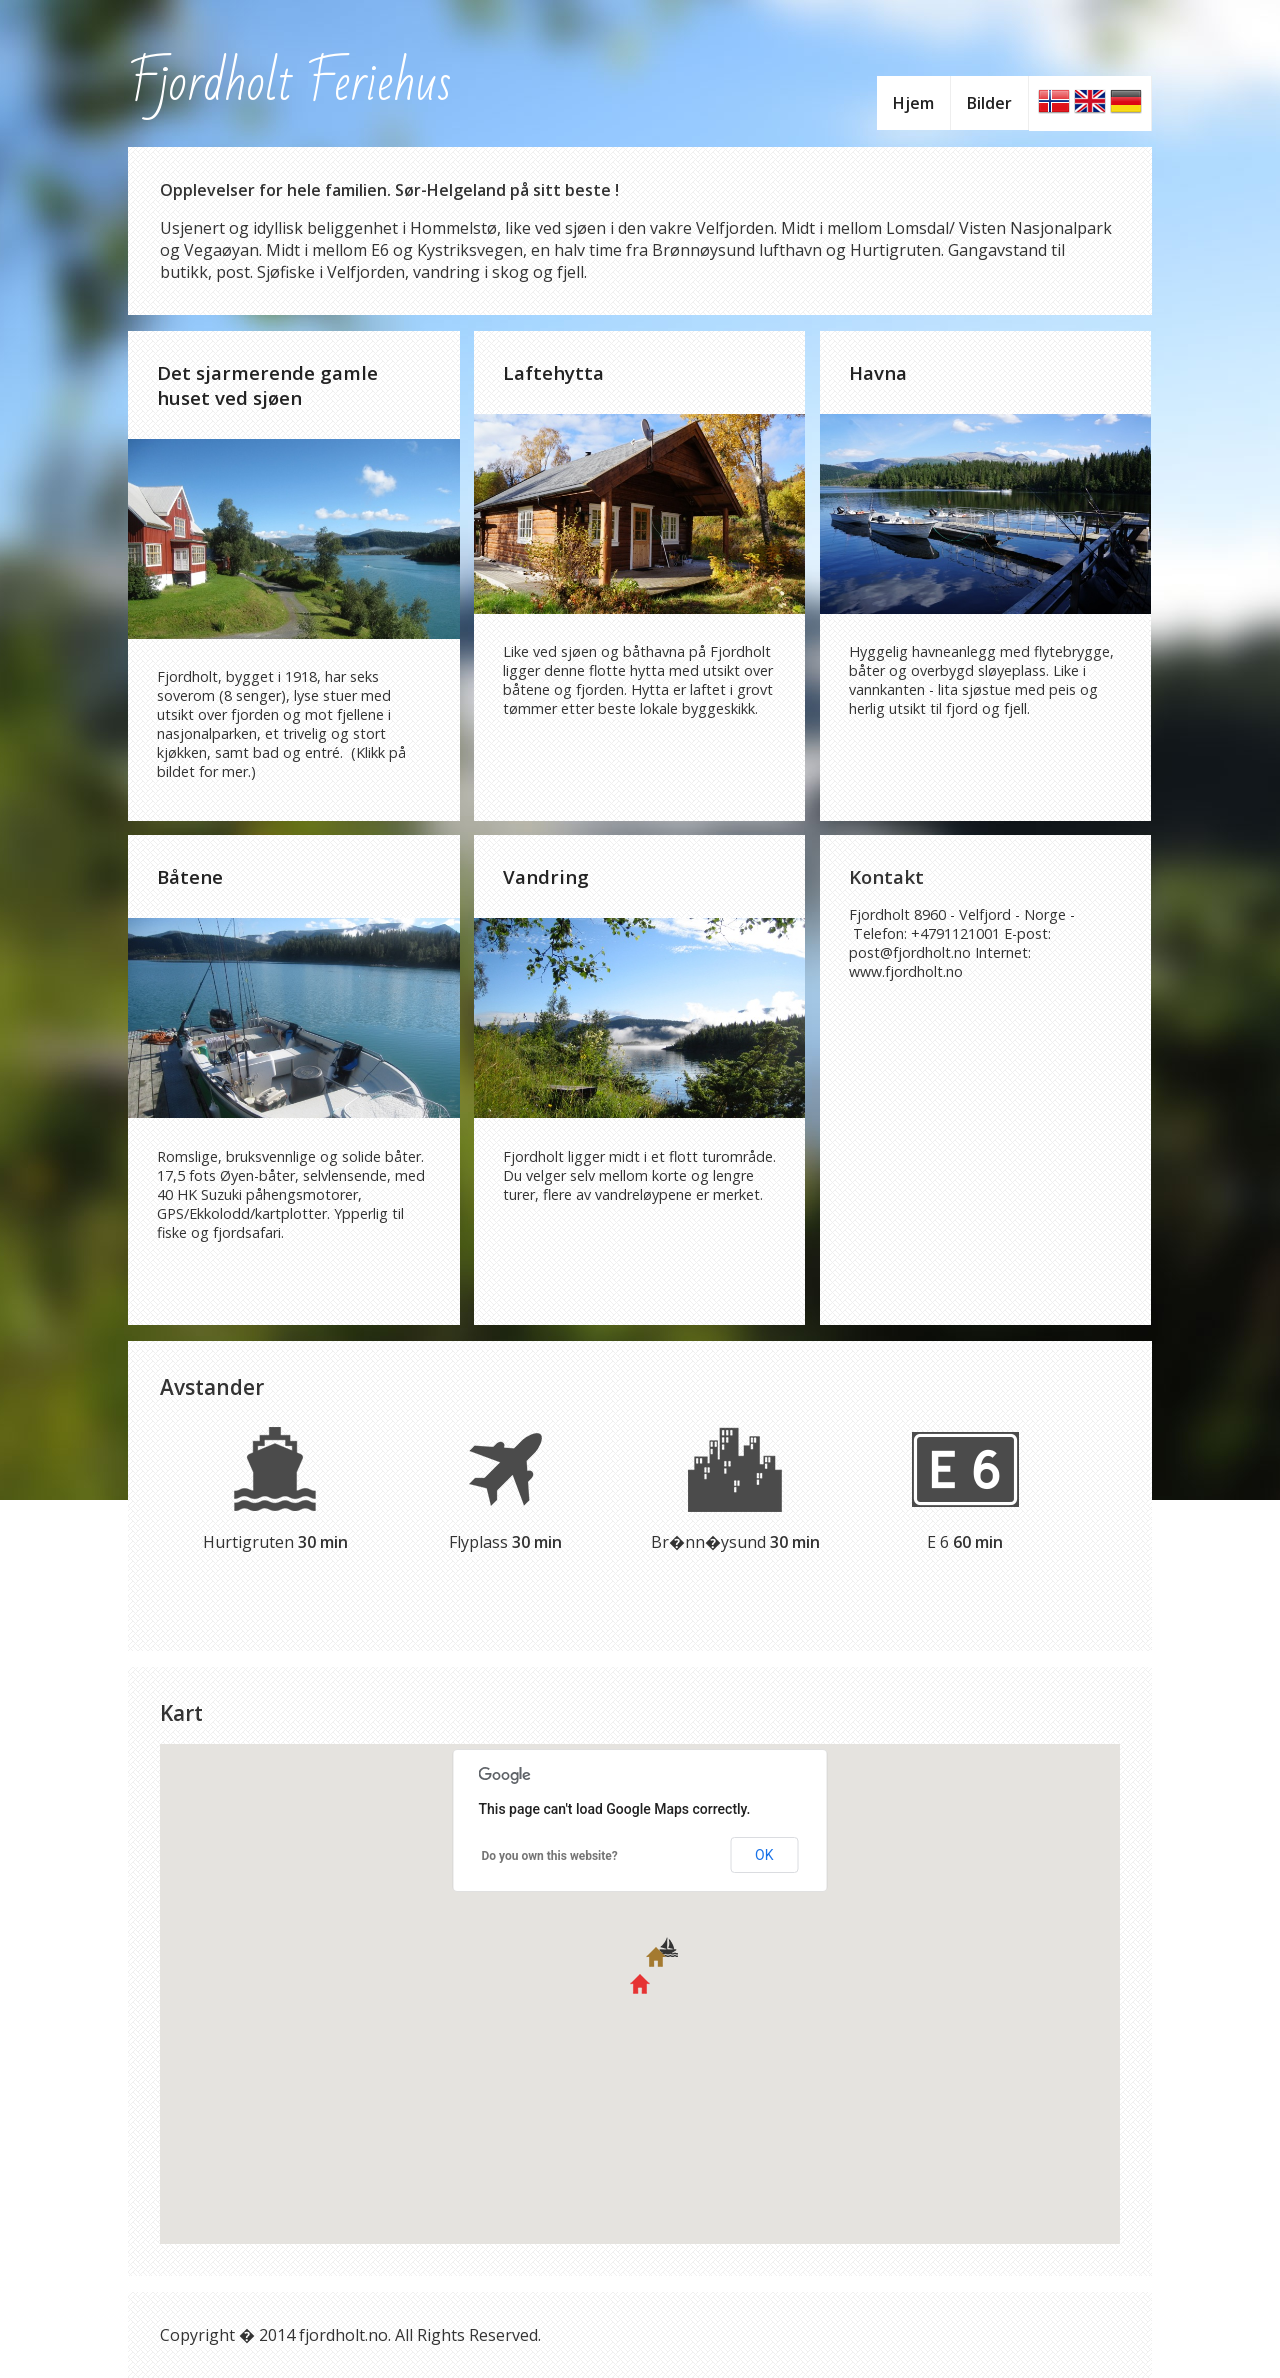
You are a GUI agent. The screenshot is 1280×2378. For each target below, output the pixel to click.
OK (764, 1855)
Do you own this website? (550, 1856)
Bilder (989, 103)
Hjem (913, 103)
